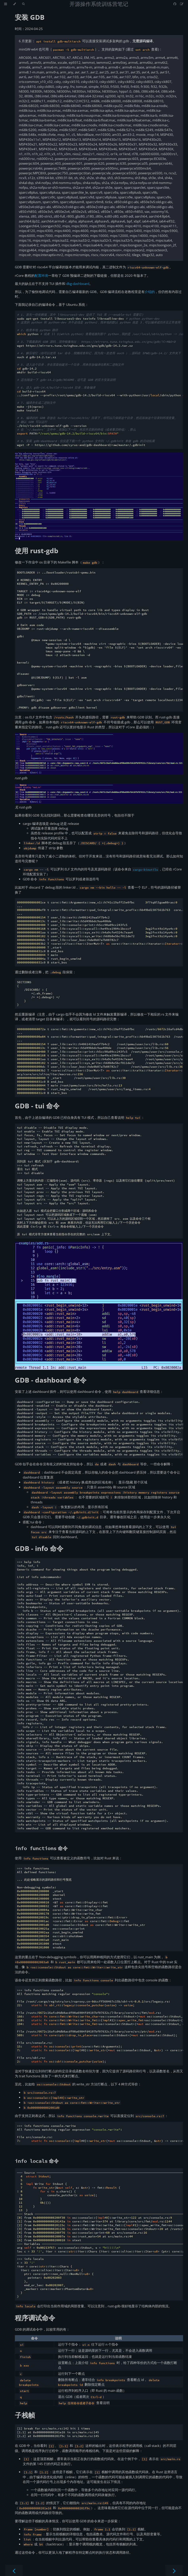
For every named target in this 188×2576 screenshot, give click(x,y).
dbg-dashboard (77, 283)
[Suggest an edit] (182, 4)
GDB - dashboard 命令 (50, 1380)
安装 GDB (30, 17)
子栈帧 (25, 2415)
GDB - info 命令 (39, 1548)
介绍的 (150, 291)
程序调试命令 (35, 2317)
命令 (41, 1848)
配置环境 (41, 275)
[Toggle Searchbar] (23, 4)
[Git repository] (175, 4)
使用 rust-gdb (36, 550)
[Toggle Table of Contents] (5, 4)
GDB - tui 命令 (37, 1105)
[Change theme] (14, 4)
